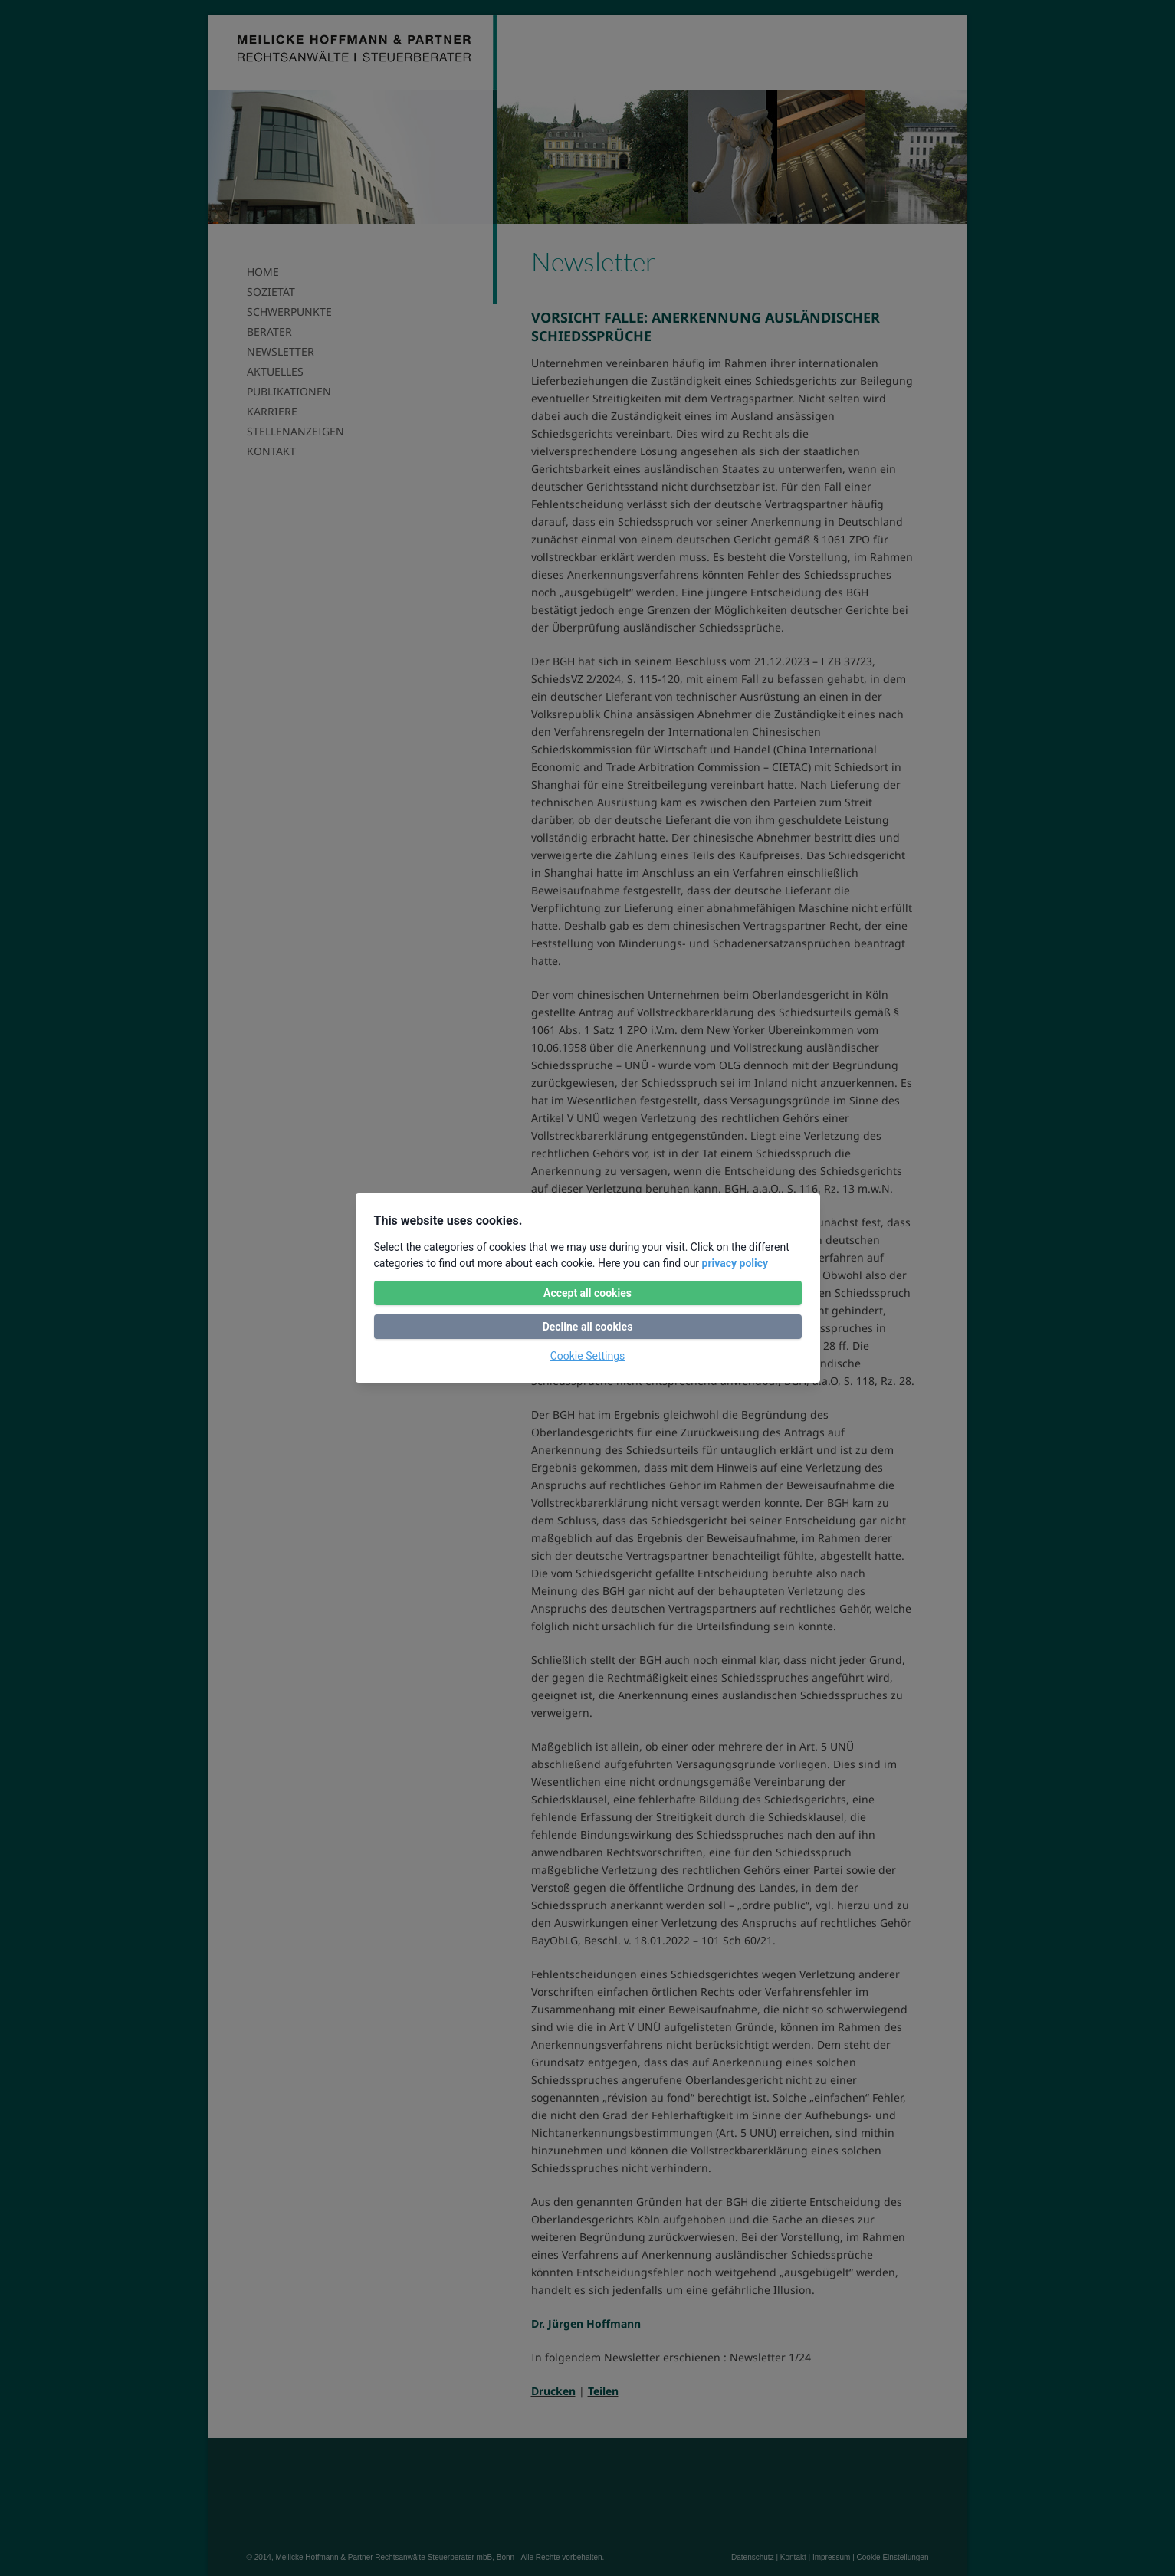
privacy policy (735, 1263)
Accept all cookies (587, 1293)
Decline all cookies (588, 1327)
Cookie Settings (587, 1356)
